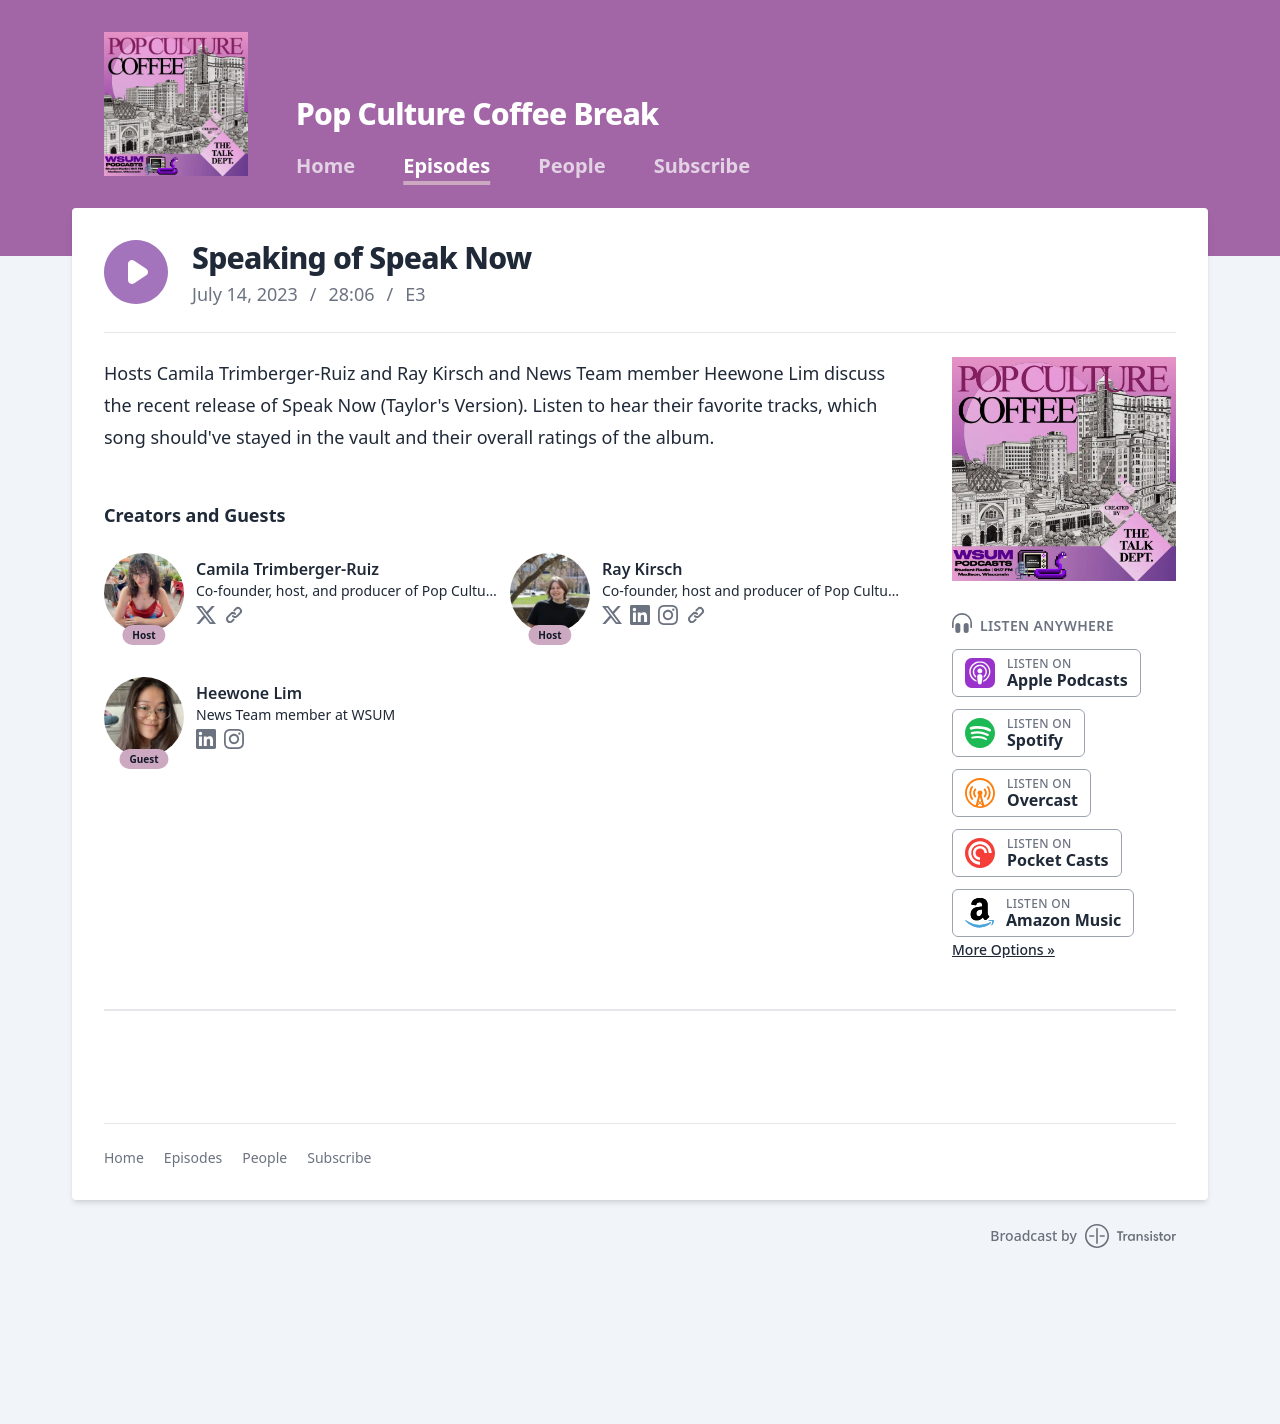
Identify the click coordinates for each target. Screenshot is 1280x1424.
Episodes (446, 166)
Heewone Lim (249, 693)
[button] (136, 272)
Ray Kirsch (642, 569)
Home (325, 166)
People (571, 166)
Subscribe (702, 166)
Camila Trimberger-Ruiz (287, 569)
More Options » (1003, 949)
